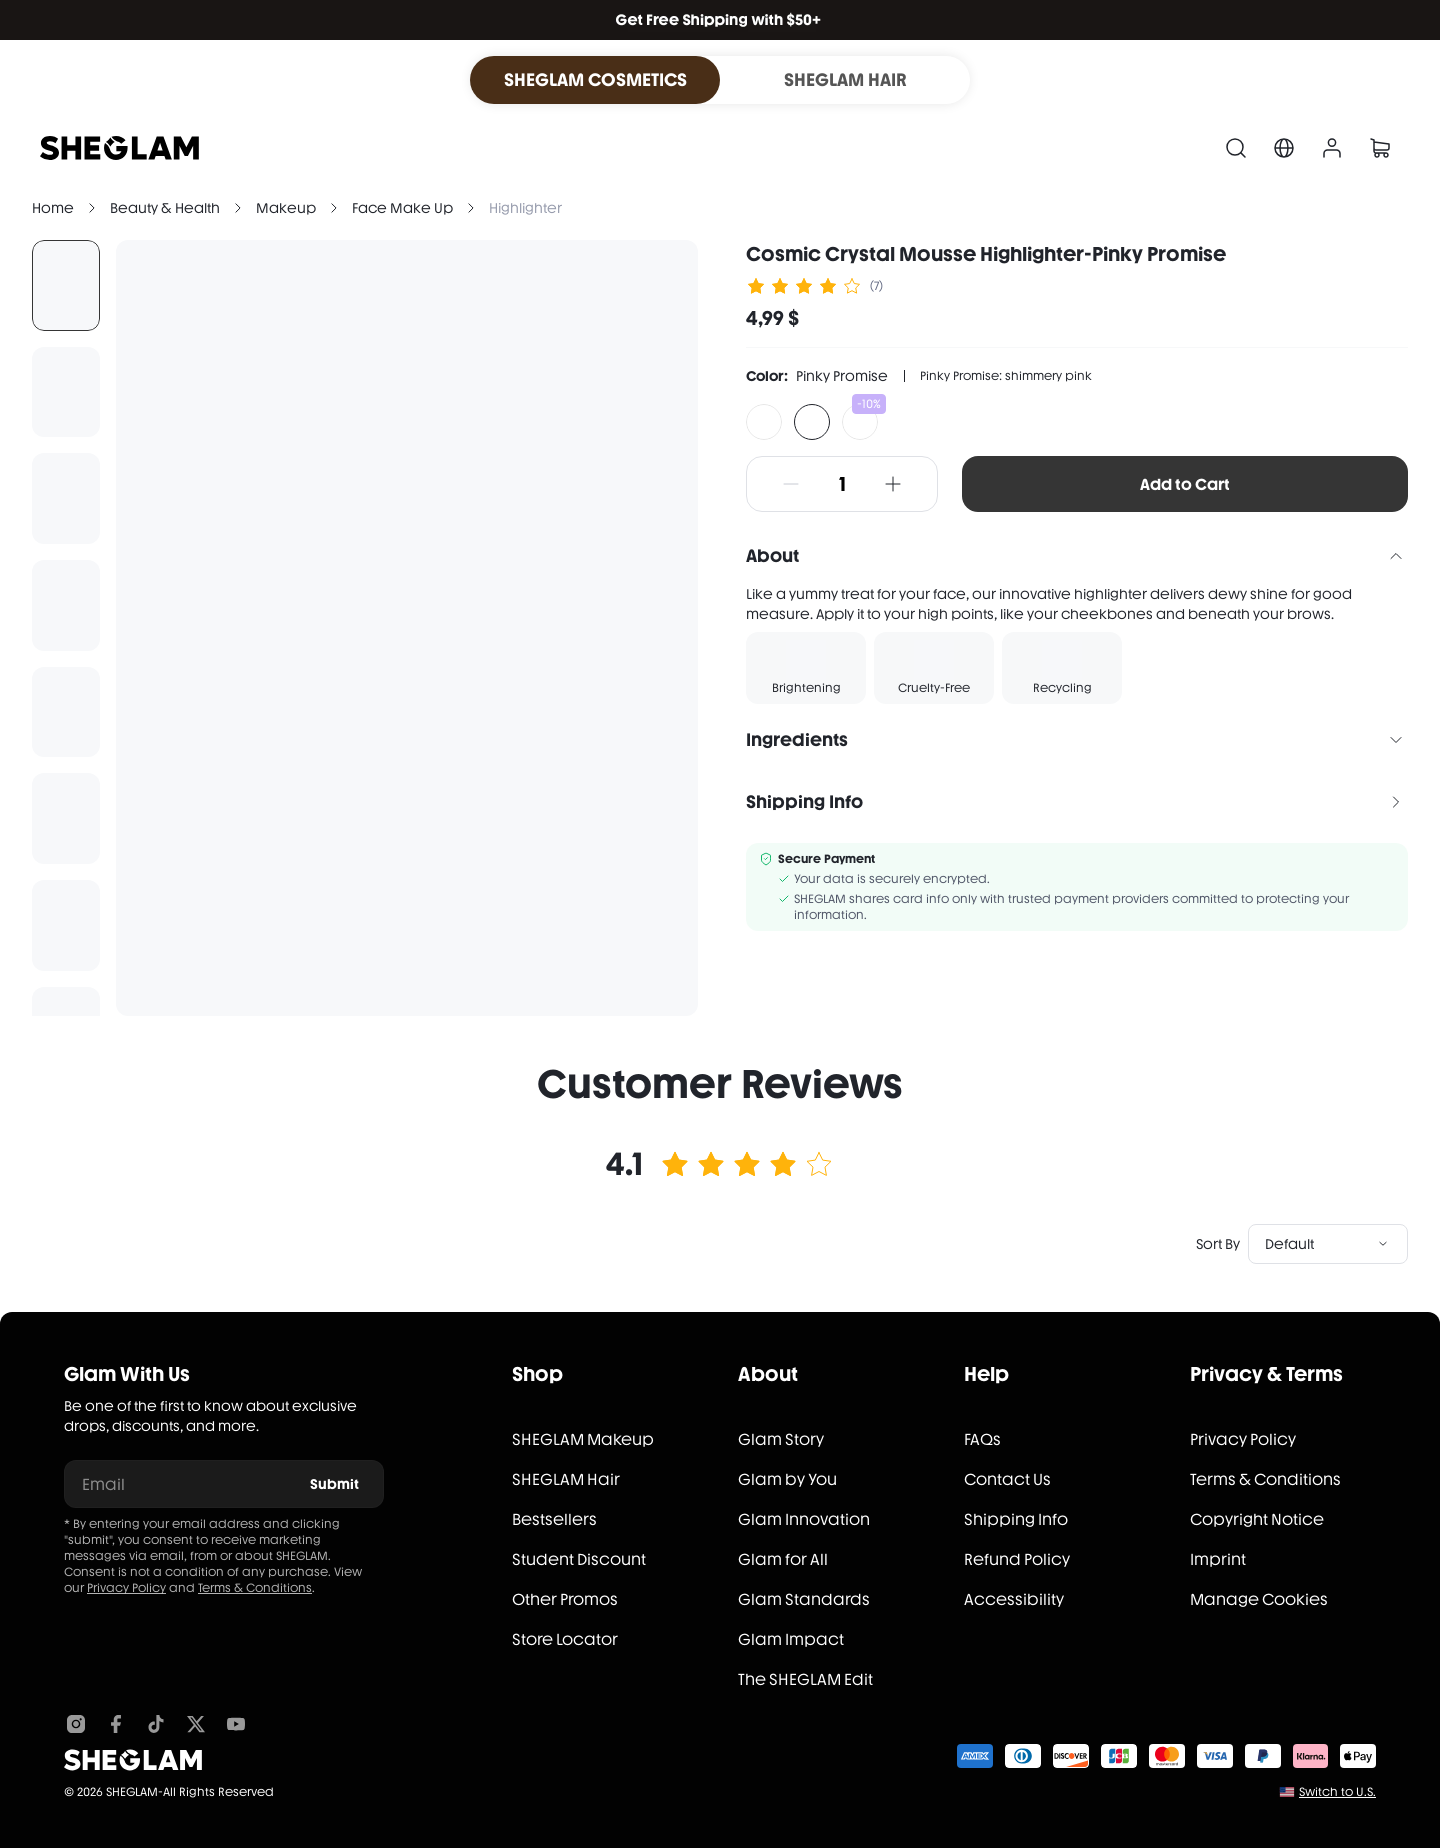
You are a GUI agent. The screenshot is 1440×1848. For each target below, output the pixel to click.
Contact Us (1007, 1479)
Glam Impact (791, 1639)
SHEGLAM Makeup (583, 1439)
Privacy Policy (126, 1588)
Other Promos (565, 1599)
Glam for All (783, 1559)
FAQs (982, 1439)
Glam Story (781, 1439)
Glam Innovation (804, 1519)
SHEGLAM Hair (566, 1479)
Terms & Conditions (255, 1588)
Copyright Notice (1257, 1519)
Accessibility (1014, 1599)
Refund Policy (1017, 1559)
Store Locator (565, 1639)
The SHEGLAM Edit (805, 1679)
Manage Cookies (1259, 1599)
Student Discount (579, 1559)
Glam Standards (804, 1599)
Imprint (1218, 1559)
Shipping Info (1016, 1519)
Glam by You (787, 1479)
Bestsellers (554, 1519)
